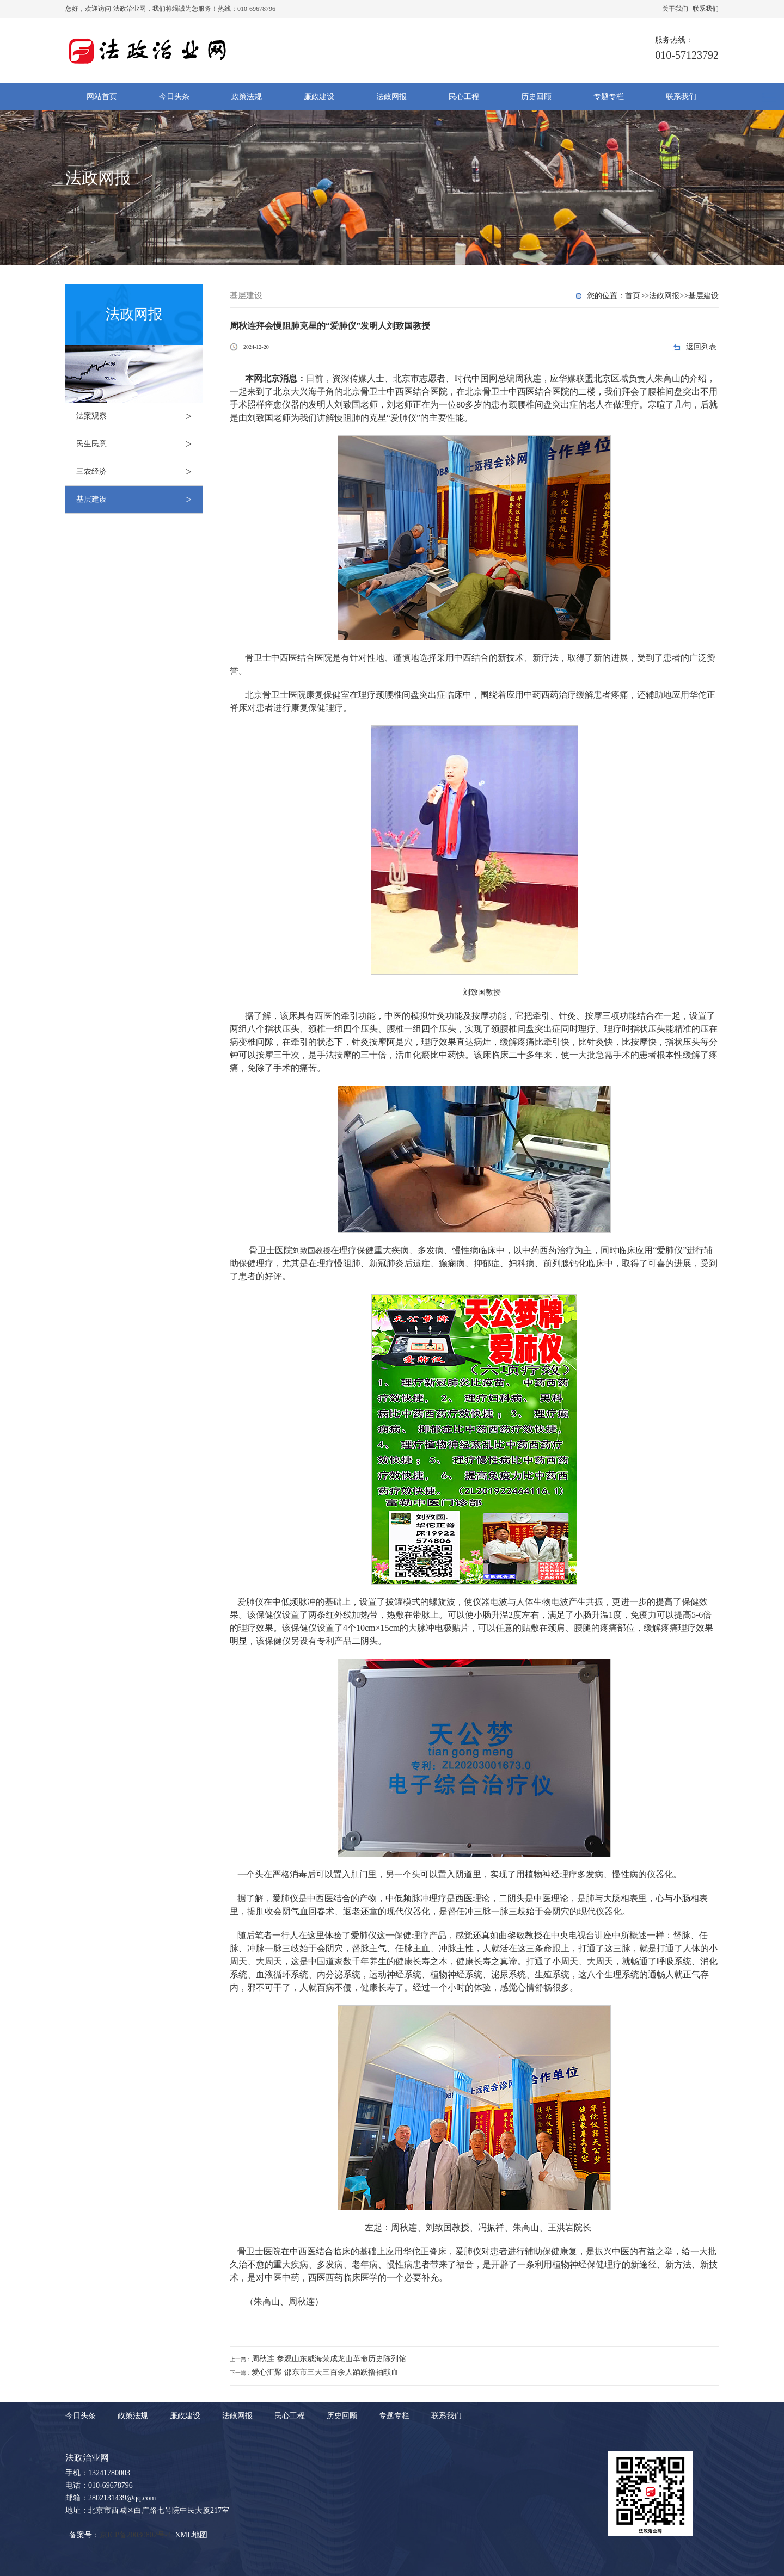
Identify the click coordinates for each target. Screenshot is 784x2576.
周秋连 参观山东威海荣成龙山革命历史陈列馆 (329, 2359)
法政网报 (391, 97)
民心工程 (464, 97)
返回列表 (701, 347)
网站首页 (102, 97)
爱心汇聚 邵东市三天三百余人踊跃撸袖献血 (325, 2372)
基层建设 (139, 499)
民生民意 (139, 444)
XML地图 (191, 2535)
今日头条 (174, 97)
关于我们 (675, 9)
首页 (632, 296)
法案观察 (139, 416)
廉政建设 (319, 97)
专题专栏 (608, 97)
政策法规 (246, 97)
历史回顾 (536, 97)
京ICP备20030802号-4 (135, 2535)
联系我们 (706, 9)
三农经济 (139, 471)
